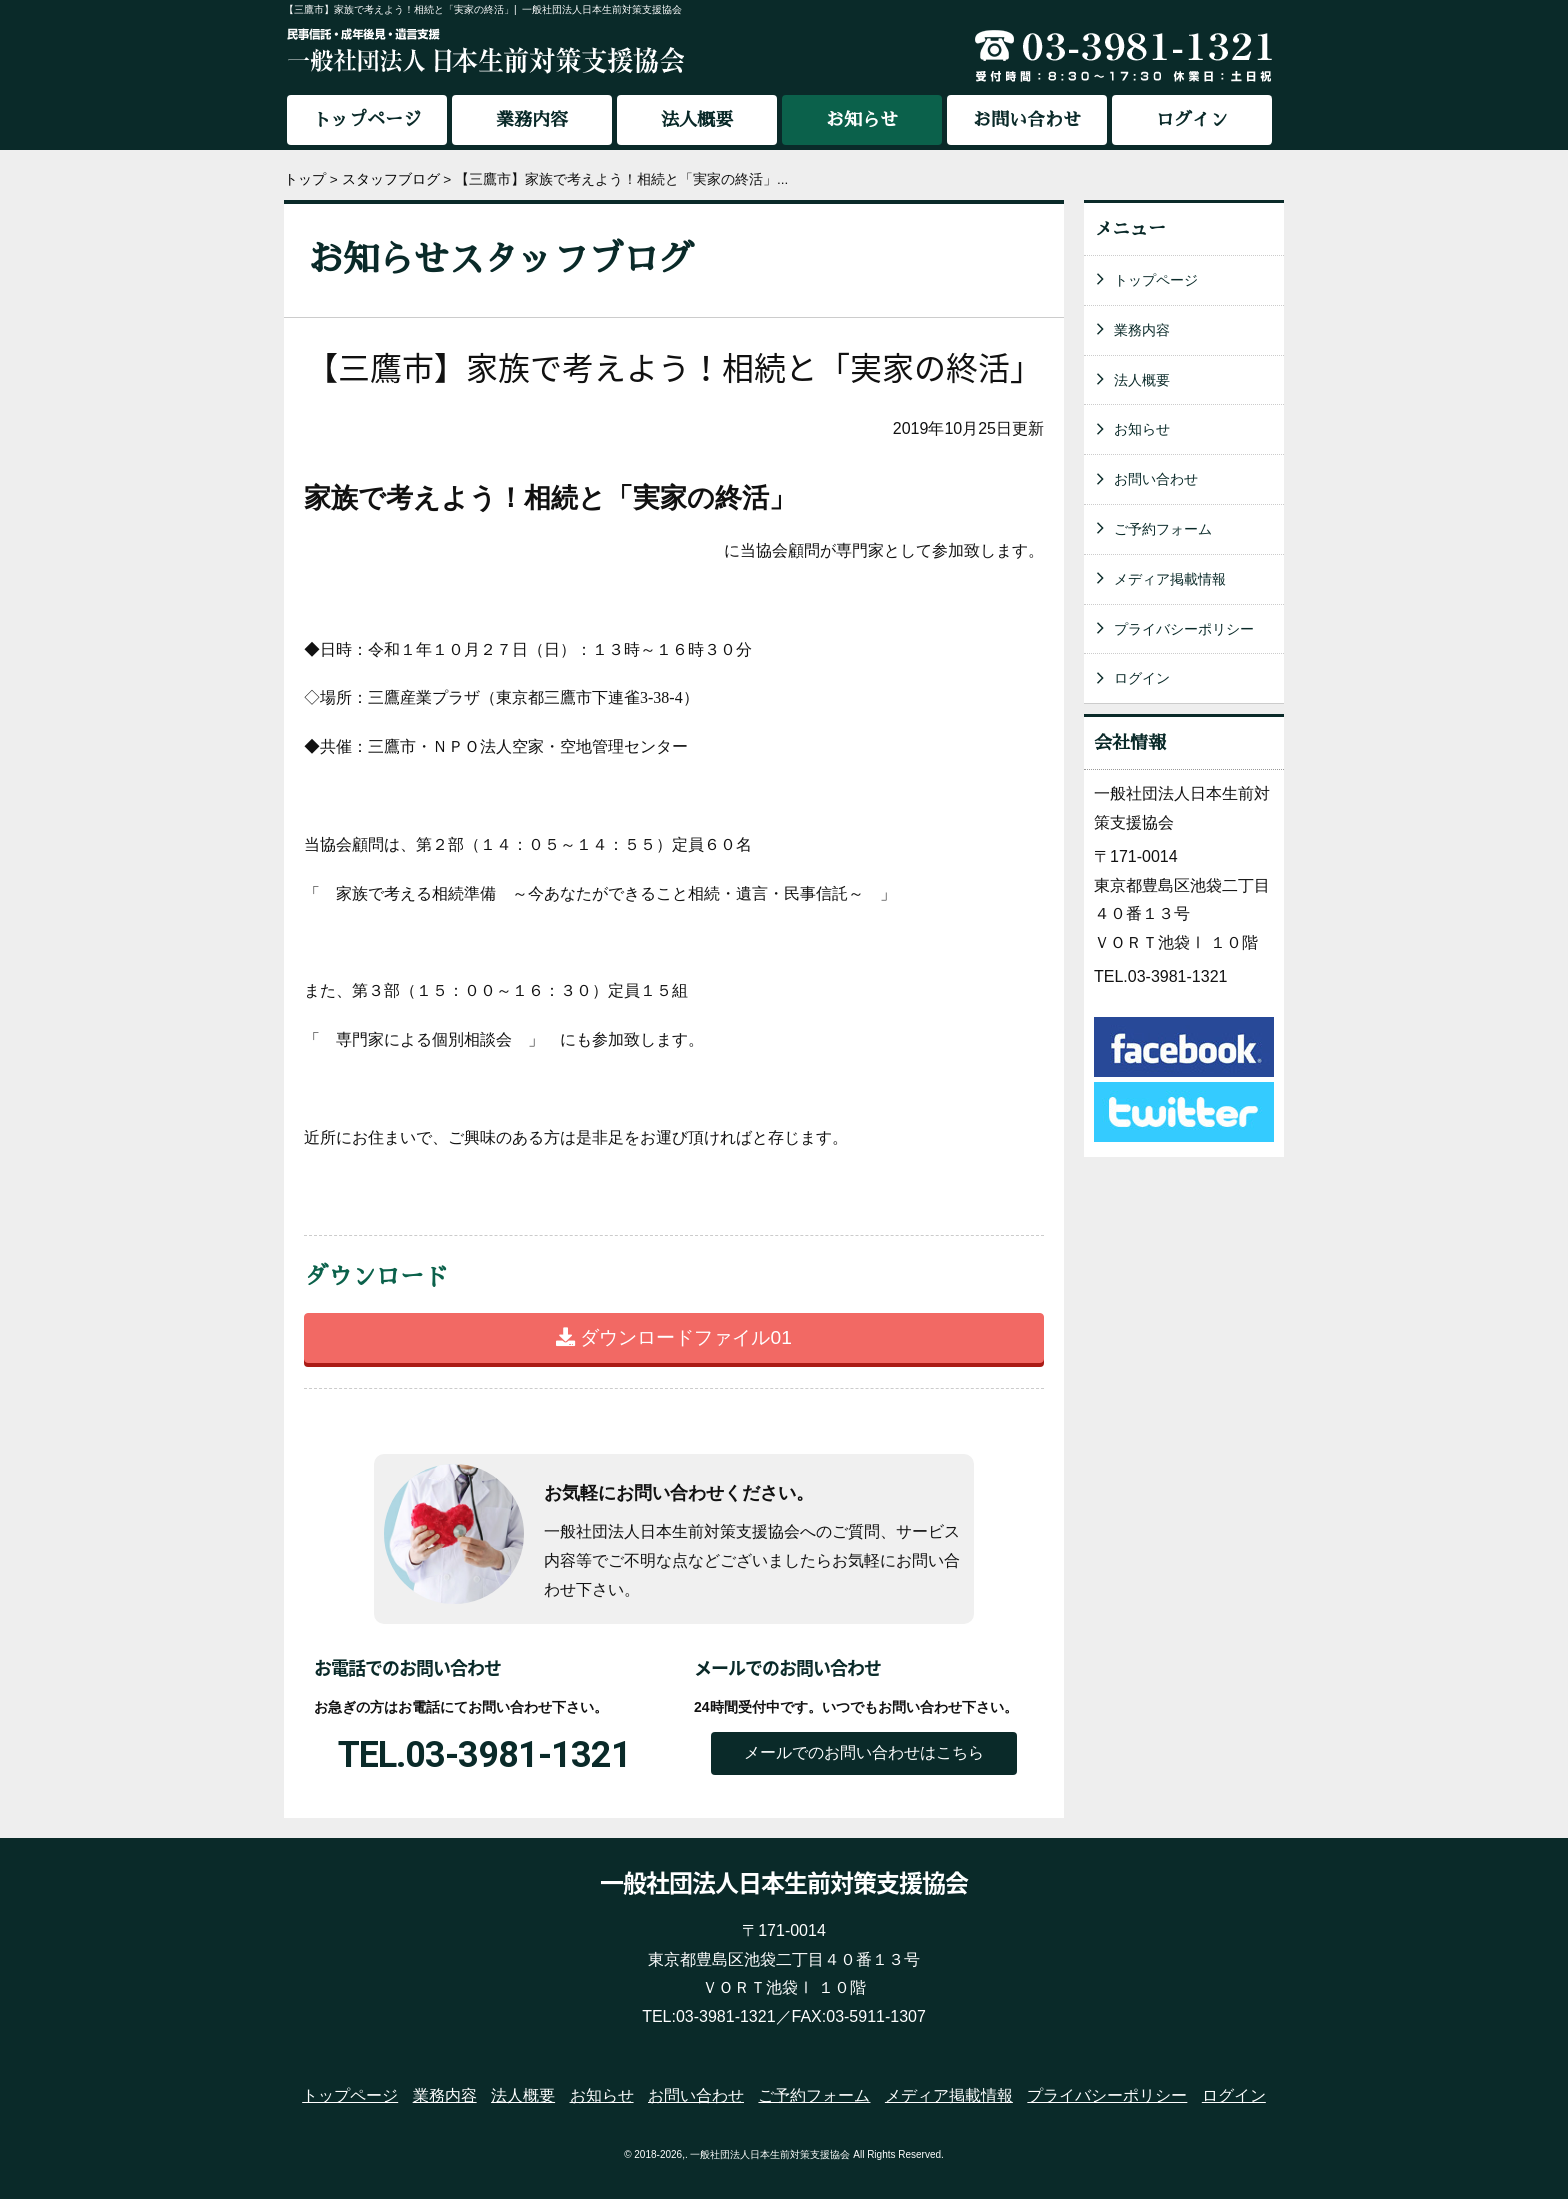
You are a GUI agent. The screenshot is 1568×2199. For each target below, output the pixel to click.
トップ (305, 179)
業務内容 (532, 120)
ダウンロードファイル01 (674, 1337)
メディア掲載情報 (1170, 579)
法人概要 (697, 120)
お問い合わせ (1027, 120)
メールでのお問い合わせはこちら (864, 1752)
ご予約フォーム (1163, 529)
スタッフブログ (391, 179)
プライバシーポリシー (1184, 629)
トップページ (367, 120)
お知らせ (1142, 429)
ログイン (1192, 120)
